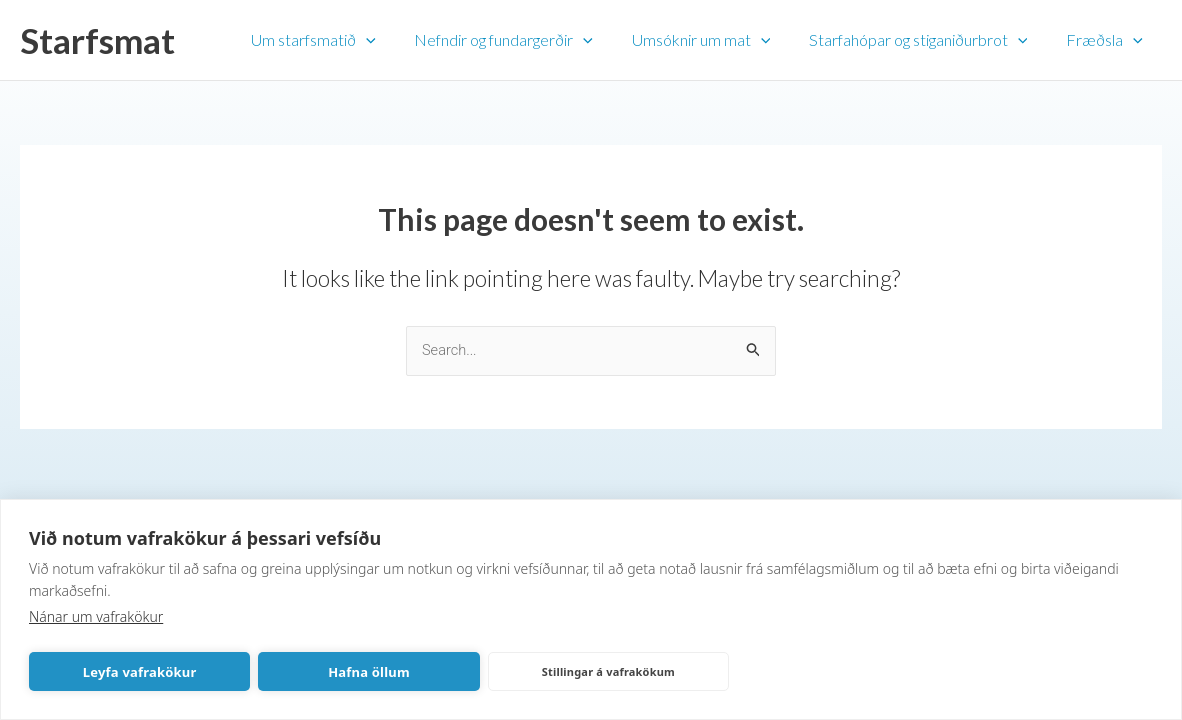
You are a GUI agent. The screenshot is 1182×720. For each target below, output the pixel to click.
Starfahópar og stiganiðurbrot (928, 40)
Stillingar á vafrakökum (608, 671)
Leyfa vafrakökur (140, 672)
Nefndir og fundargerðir (527, 40)
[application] (396, 40)
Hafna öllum (369, 672)
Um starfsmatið (343, 40)
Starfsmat (97, 40)
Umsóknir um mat (717, 40)
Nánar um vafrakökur (96, 616)
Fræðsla (1107, 40)
